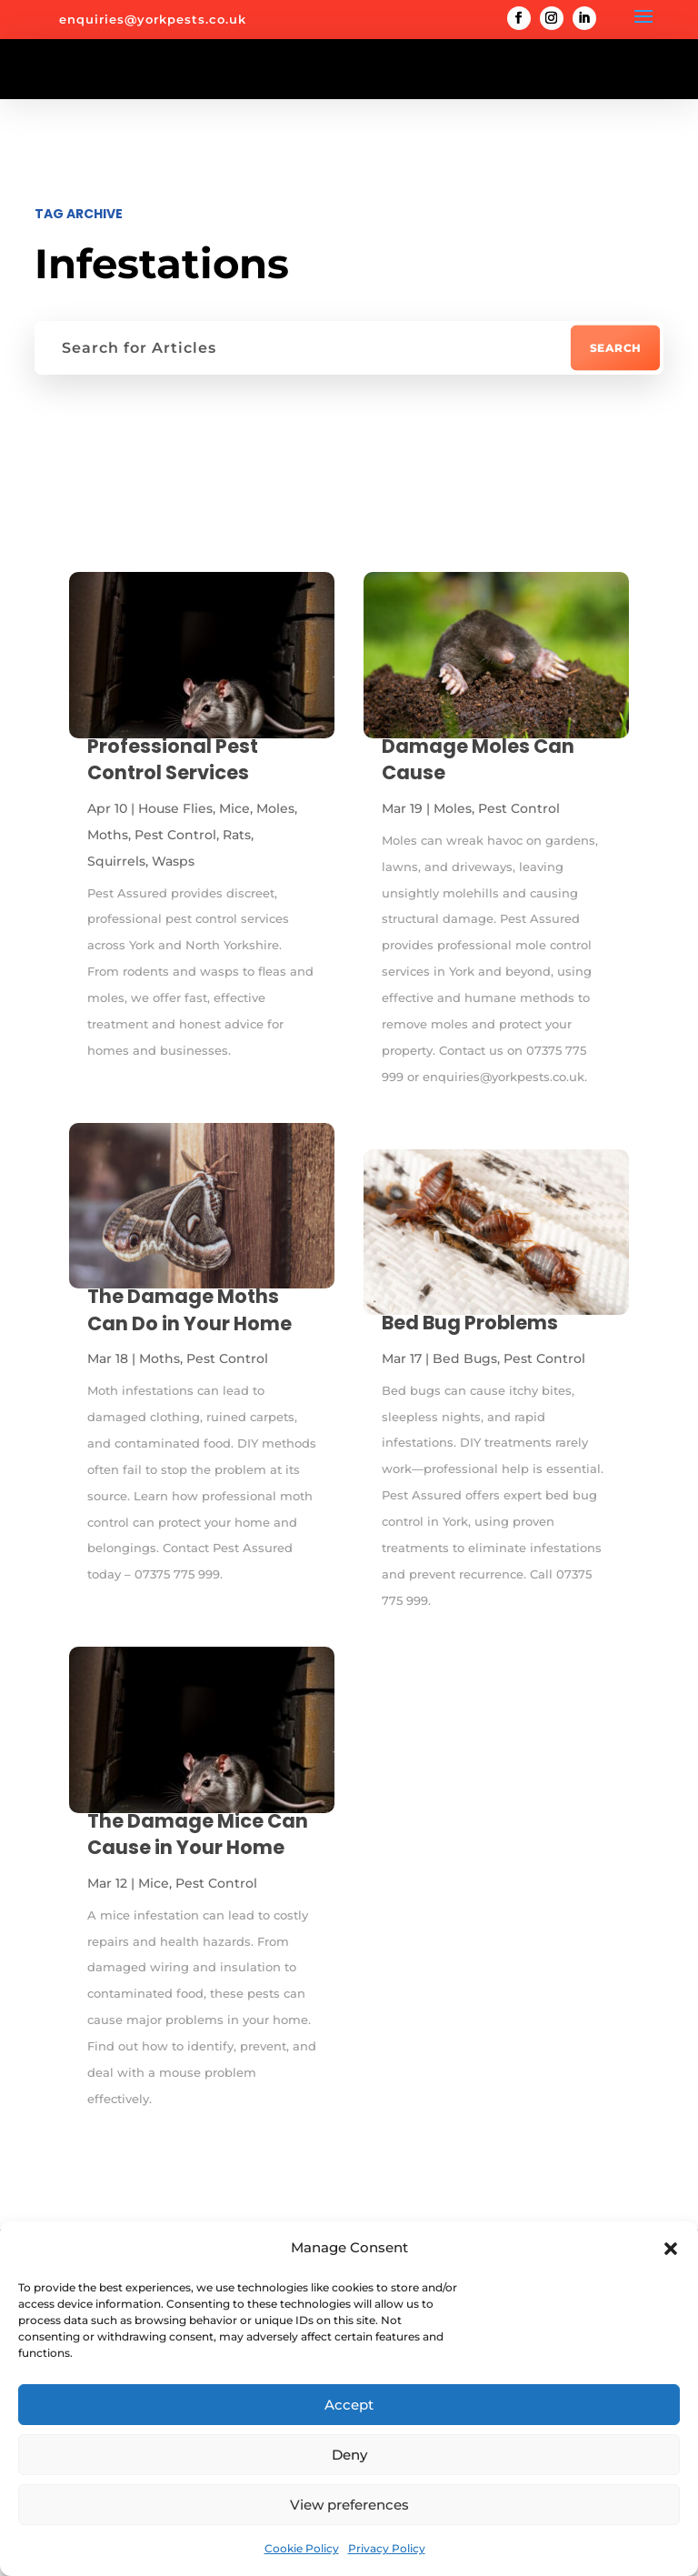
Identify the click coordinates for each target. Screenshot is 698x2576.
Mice (234, 808)
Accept (349, 2404)
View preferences (349, 2504)
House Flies (175, 808)
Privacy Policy (386, 2548)
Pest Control (175, 835)
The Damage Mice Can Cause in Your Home (197, 1834)
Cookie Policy (301, 2548)
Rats (237, 835)
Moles (275, 808)
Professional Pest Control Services (172, 759)
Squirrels (116, 861)
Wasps (173, 861)
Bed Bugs (465, 1358)
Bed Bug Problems (470, 1322)
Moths (107, 835)
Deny (349, 2454)
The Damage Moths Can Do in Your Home (189, 1309)
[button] (671, 2249)
